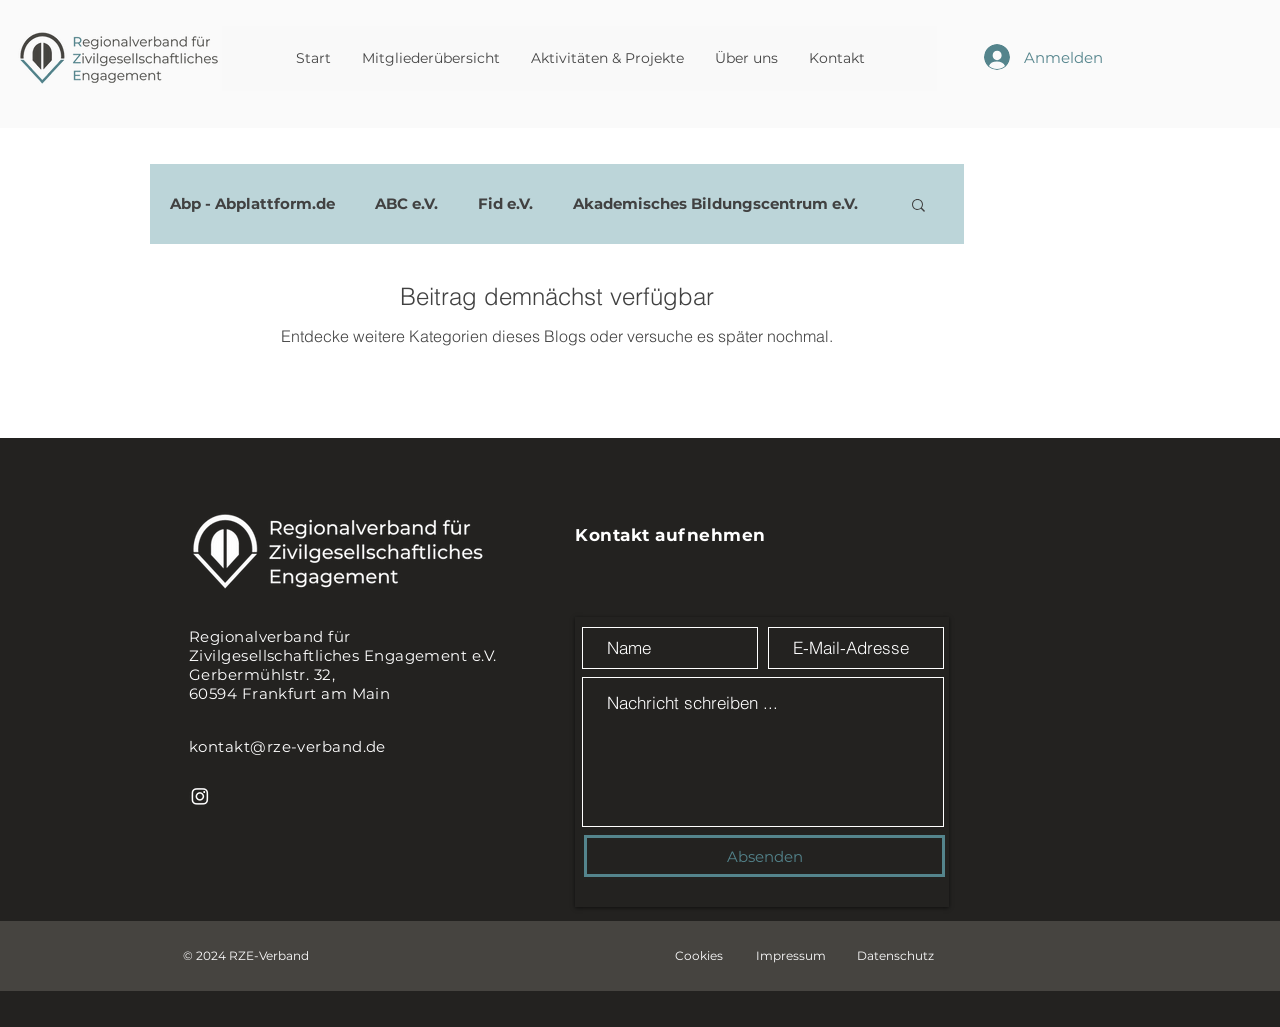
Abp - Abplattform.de (252, 204)
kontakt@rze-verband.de (287, 746)
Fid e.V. (505, 204)
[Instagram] (200, 796)
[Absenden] (764, 856)
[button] (918, 206)
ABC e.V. (406, 204)
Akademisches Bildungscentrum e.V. (715, 204)
